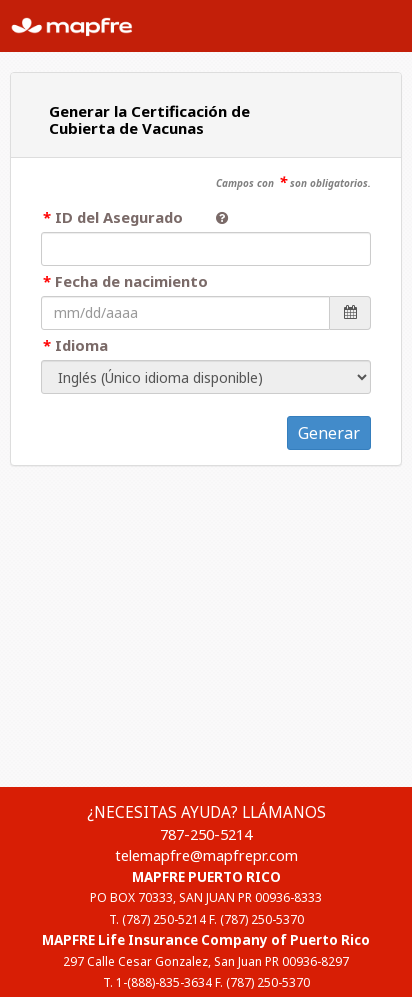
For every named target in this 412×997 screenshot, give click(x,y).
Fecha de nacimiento (131, 281)
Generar (329, 433)
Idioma (81, 345)
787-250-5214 (206, 834)
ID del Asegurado (127, 217)
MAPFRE (80, 25)
